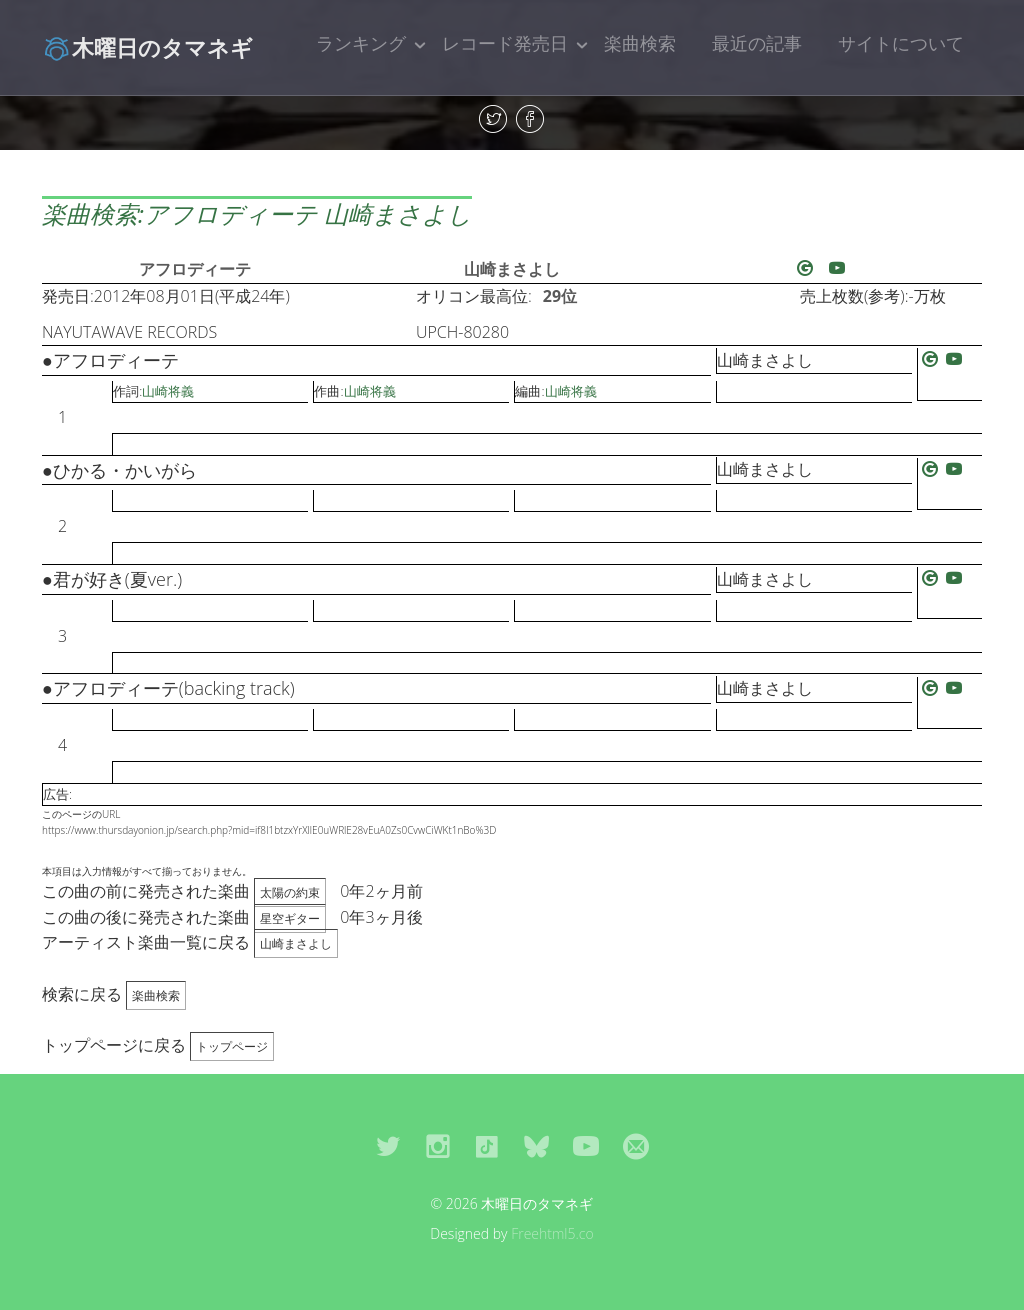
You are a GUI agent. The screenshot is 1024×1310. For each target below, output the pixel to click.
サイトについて (901, 43)
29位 (560, 296)
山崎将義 (168, 391)
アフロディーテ (195, 269)
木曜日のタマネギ (147, 47)
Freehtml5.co (552, 1233)
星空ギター (290, 918)
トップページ (232, 1046)
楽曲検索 (640, 43)
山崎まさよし (512, 269)
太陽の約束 (290, 892)
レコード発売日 (505, 43)
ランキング (361, 43)
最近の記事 (757, 43)
